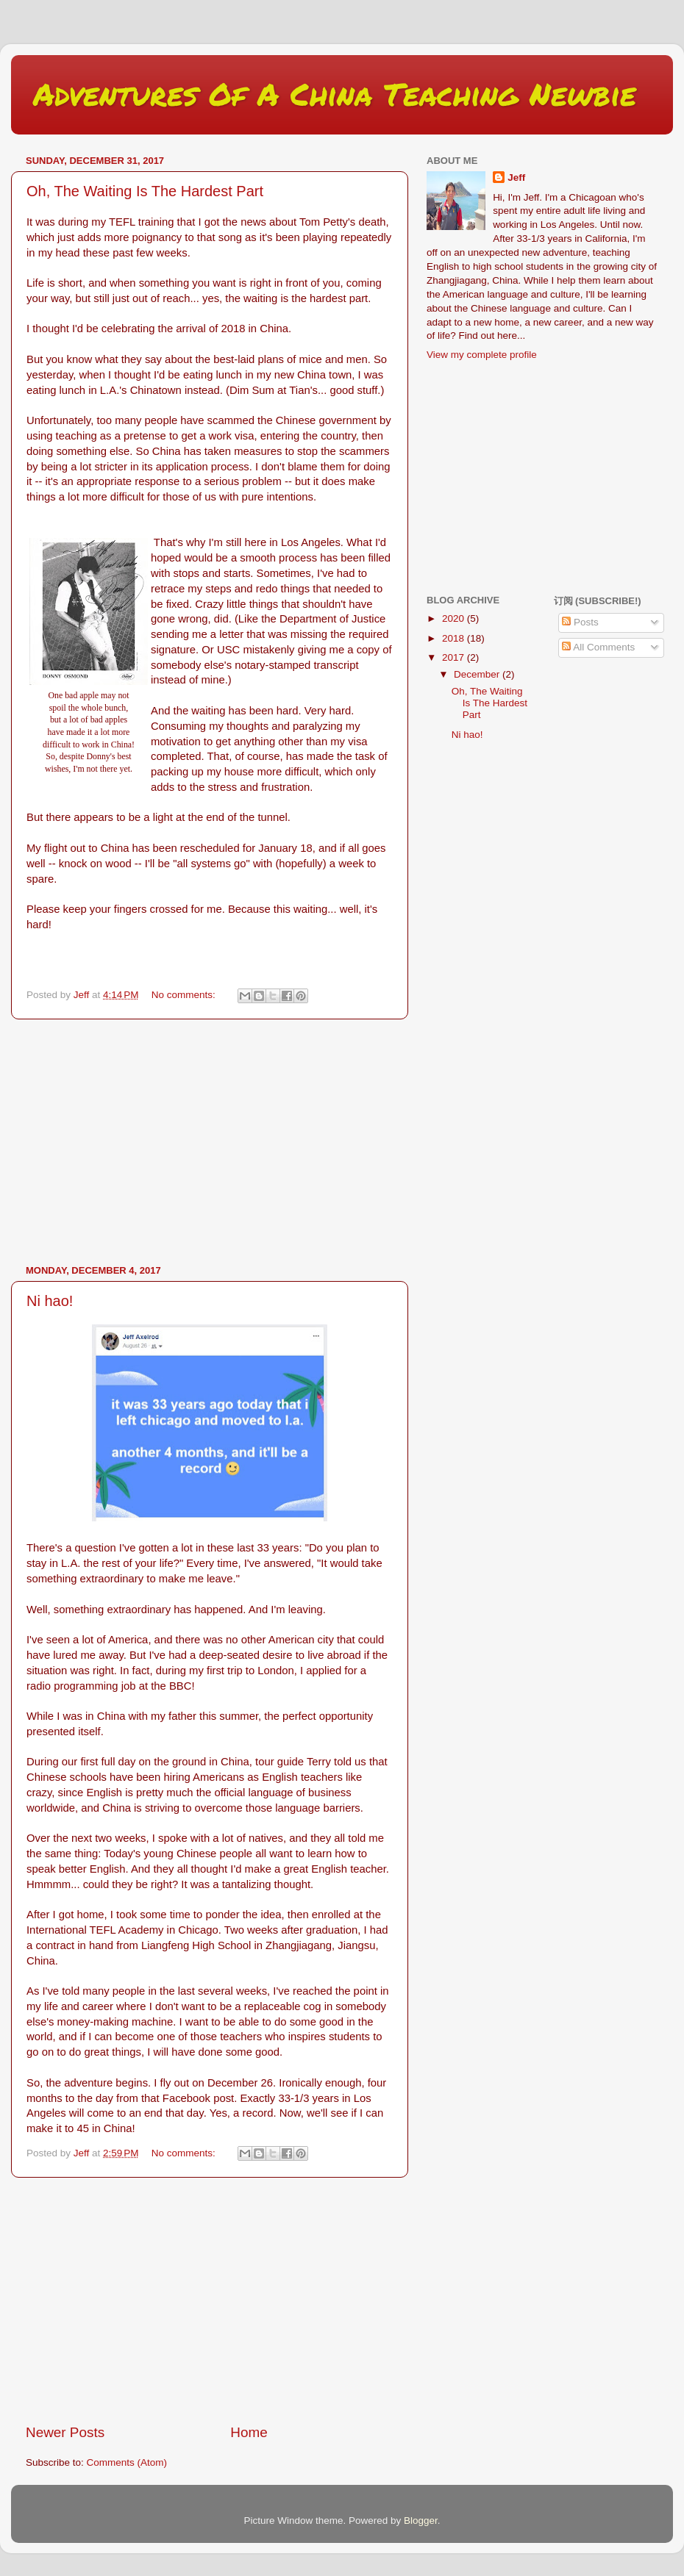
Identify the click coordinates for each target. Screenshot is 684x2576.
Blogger (421, 2520)
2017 (454, 657)
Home (248, 2432)
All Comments (598, 647)
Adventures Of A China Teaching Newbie (334, 93)
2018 (454, 638)
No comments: (185, 994)
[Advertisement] (209, 1142)
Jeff (516, 177)
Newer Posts (65, 2432)
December (478, 674)
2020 (454, 618)
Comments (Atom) (127, 2462)
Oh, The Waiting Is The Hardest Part (144, 191)
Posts (580, 622)
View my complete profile (482, 354)
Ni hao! (49, 1301)
